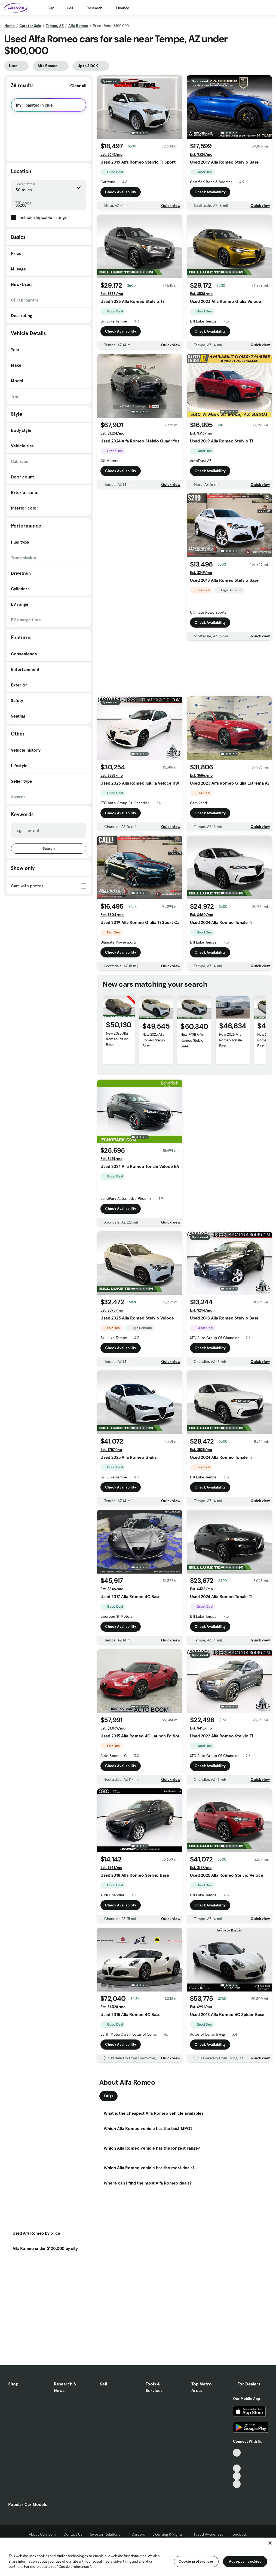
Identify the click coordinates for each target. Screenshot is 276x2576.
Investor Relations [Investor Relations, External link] (107, 2534)
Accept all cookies (245, 2561)
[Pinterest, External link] (237, 2484)
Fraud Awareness (208, 2534)
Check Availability (120, 191)
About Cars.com (42, 2534)
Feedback (239, 2534)
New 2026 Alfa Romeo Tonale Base (230, 1040)
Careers (138, 2534)
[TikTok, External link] (237, 2453)
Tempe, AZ (55, 25)
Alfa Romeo (78, 25)
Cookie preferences (196, 2561)
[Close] (270, 2543)
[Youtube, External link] (237, 2468)
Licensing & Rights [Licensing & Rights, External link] (169, 2534)
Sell (70, 7)
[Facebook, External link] (237, 2460)
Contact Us (72, 2534)
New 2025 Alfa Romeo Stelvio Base (117, 1039)
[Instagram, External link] (237, 2476)
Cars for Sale (30, 25)
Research (94, 7)
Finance (122, 7)
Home (9, 25)
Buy (50, 7)
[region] (138, 2556)
